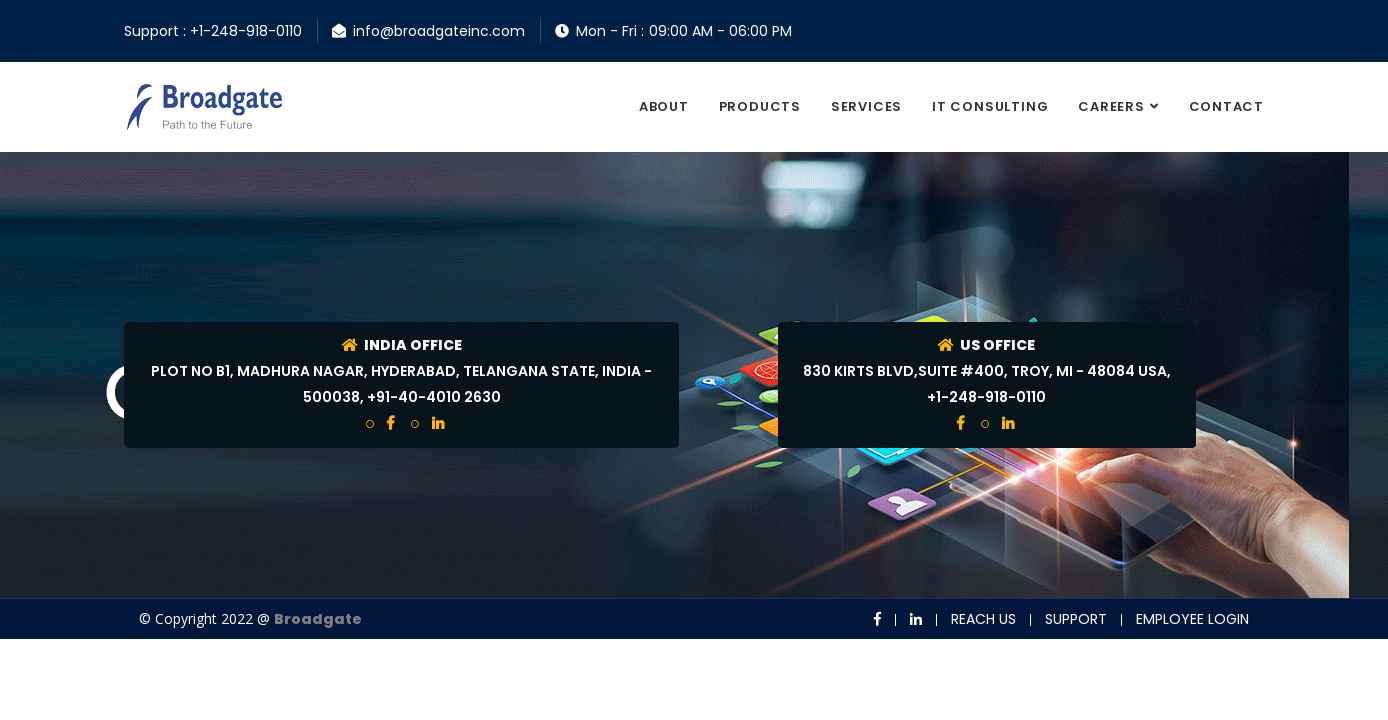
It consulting (990, 106)
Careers (1111, 106)
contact (1226, 106)
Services (866, 106)
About (664, 106)
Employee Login (1192, 619)
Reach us (983, 619)
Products (760, 106)
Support (1076, 619)
